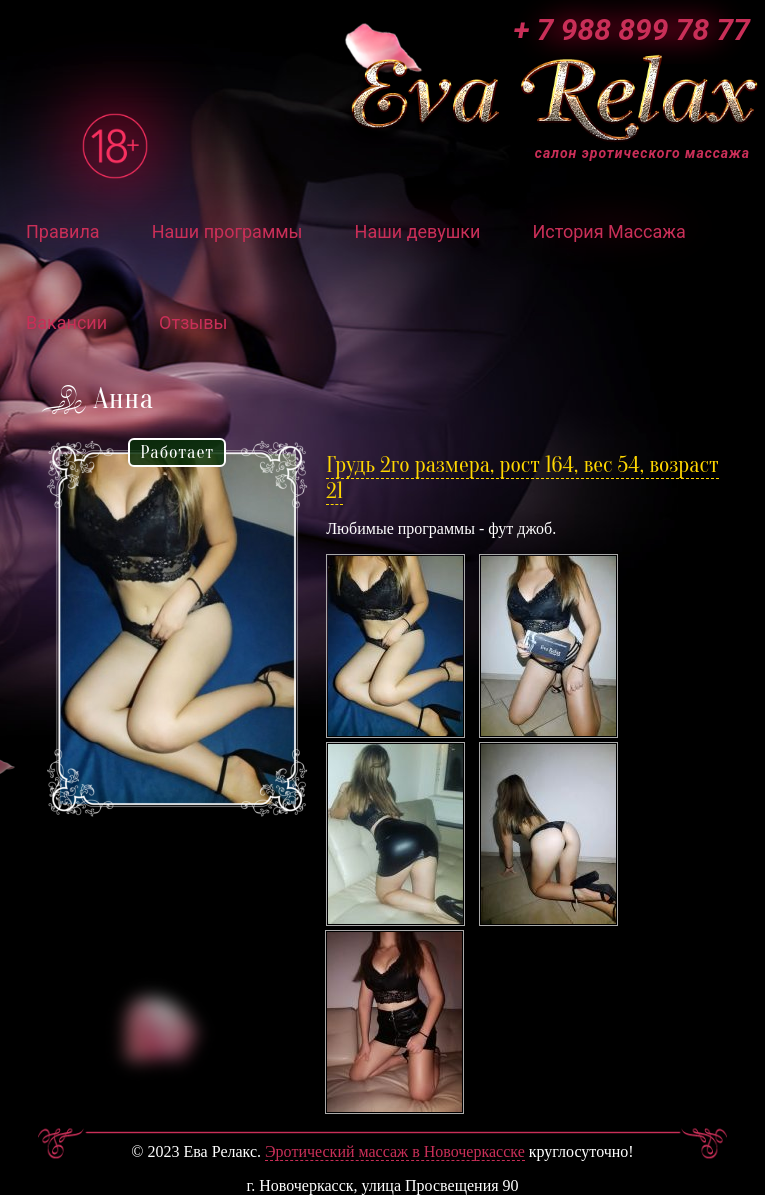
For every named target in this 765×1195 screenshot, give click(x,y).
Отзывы (193, 322)
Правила (63, 231)
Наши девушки (418, 231)
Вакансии (66, 322)
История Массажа (608, 231)
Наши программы (227, 231)
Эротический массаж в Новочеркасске (395, 1151)
